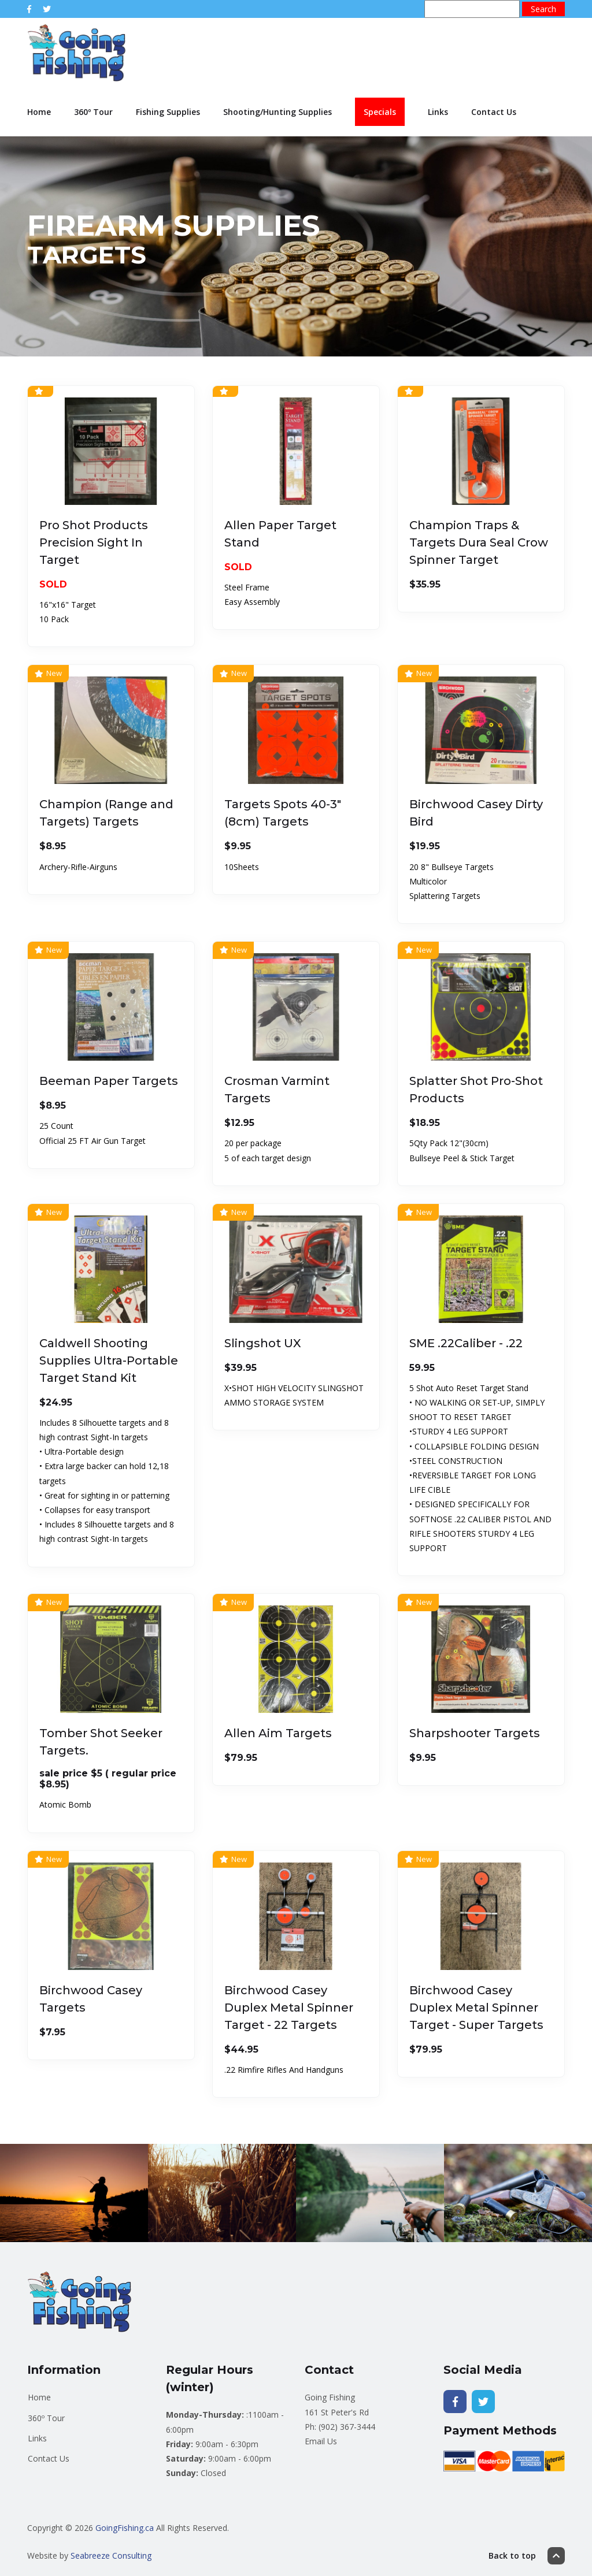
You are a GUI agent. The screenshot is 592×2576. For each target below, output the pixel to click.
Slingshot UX (262, 1343)
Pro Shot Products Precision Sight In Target (93, 542)
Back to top (527, 2555)
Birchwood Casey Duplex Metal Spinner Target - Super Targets (476, 2007)
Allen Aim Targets (278, 1733)
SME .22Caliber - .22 (466, 1343)
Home (39, 111)
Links (438, 111)
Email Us (321, 2441)
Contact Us (493, 111)
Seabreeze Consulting (111, 2555)
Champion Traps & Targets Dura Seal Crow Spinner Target (478, 542)
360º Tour (93, 111)
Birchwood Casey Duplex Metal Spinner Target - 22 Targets (288, 2007)
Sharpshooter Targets (474, 1733)
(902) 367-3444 (347, 2426)
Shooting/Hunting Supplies (277, 111)
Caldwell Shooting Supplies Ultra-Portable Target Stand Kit (108, 1360)
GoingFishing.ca (124, 2527)
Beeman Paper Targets (108, 1081)
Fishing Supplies (168, 111)
